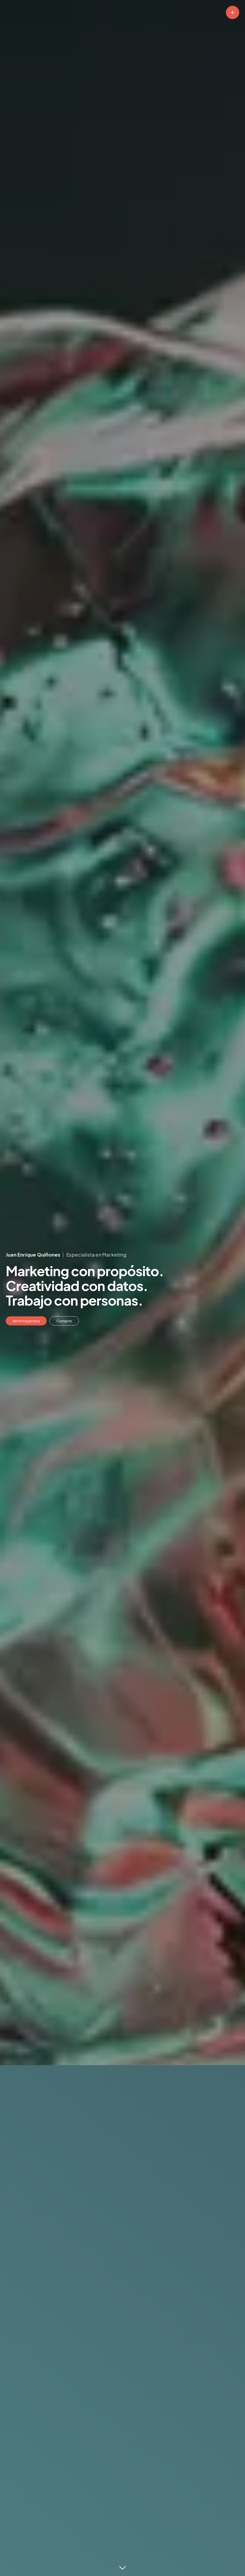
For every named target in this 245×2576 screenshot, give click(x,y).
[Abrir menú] (232, 12)
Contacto (64, 1321)
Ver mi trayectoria (26, 1321)
